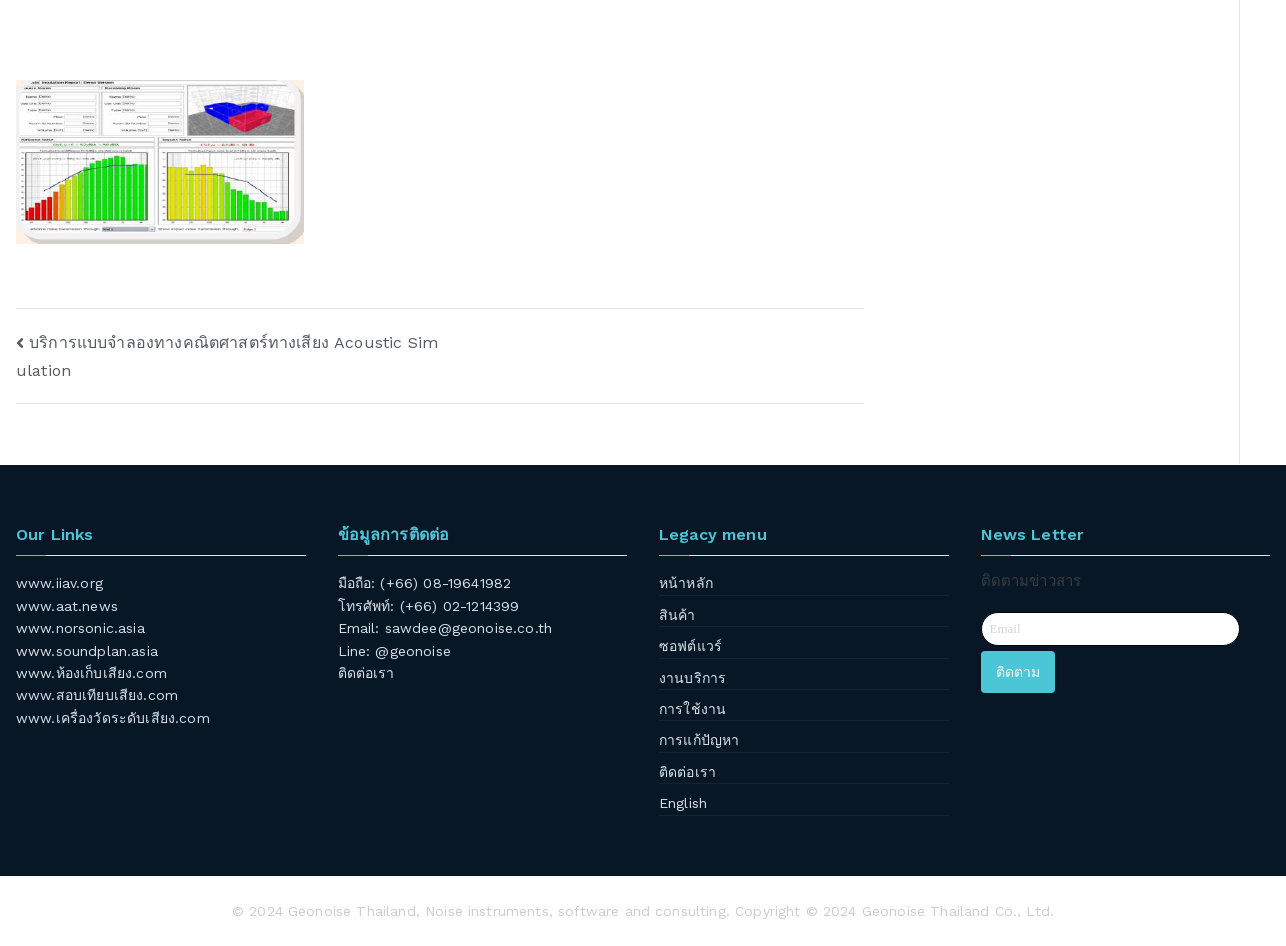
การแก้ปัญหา (699, 740)
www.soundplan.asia (87, 651)
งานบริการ (692, 678)
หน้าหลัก (686, 583)
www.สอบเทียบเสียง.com (97, 695)
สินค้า (677, 615)
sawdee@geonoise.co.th (468, 628)
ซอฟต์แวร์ (690, 646)
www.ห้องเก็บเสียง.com (91, 673)
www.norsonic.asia (80, 628)
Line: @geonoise (394, 651)
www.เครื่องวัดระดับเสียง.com (113, 718)
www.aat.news (67, 606)
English (683, 803)
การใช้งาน (692, 709)
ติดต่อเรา (366, 673)
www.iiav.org (59, 583)
